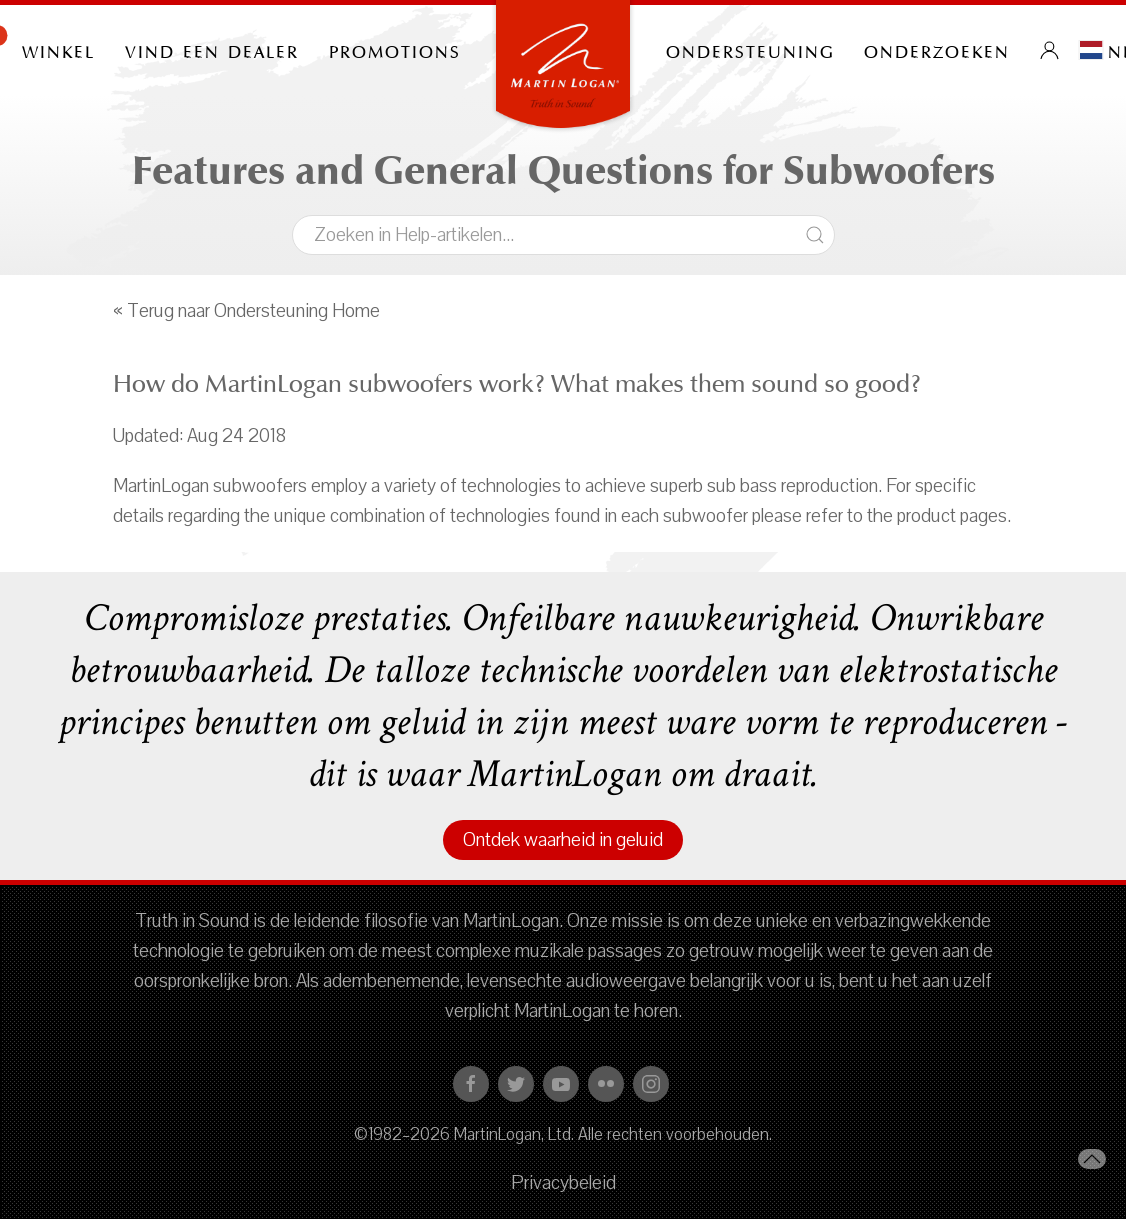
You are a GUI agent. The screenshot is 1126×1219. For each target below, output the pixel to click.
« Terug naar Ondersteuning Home (246, 311)
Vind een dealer (212, 50)
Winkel (58, 50)
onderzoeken (937, 50)
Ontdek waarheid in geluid (563, 840)
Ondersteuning (750, 50)
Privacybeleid (563, 1183)
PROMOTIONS (395, 50)
